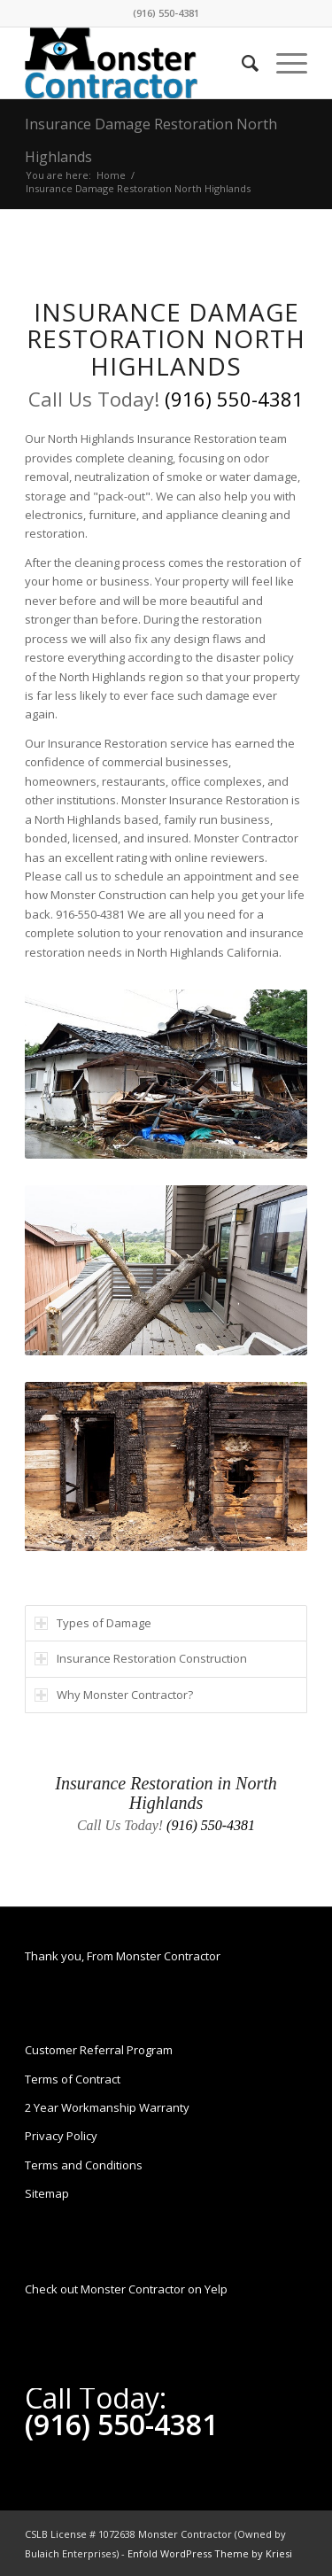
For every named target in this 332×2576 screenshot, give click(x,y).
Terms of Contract (72, 2079)
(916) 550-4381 (166, 12)
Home (111, 175)
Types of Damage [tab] (93, 1623)
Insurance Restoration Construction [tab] (141, 1658)
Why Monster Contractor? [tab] (114, 1695)
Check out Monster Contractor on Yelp (126, 2289)
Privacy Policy (61, 2136)
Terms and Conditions (84, 2165)
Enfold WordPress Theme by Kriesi (209, 2553)
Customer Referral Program (99, 2050)
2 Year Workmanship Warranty (107, 2107)
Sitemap (47, 2193)
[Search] (241, 62)
